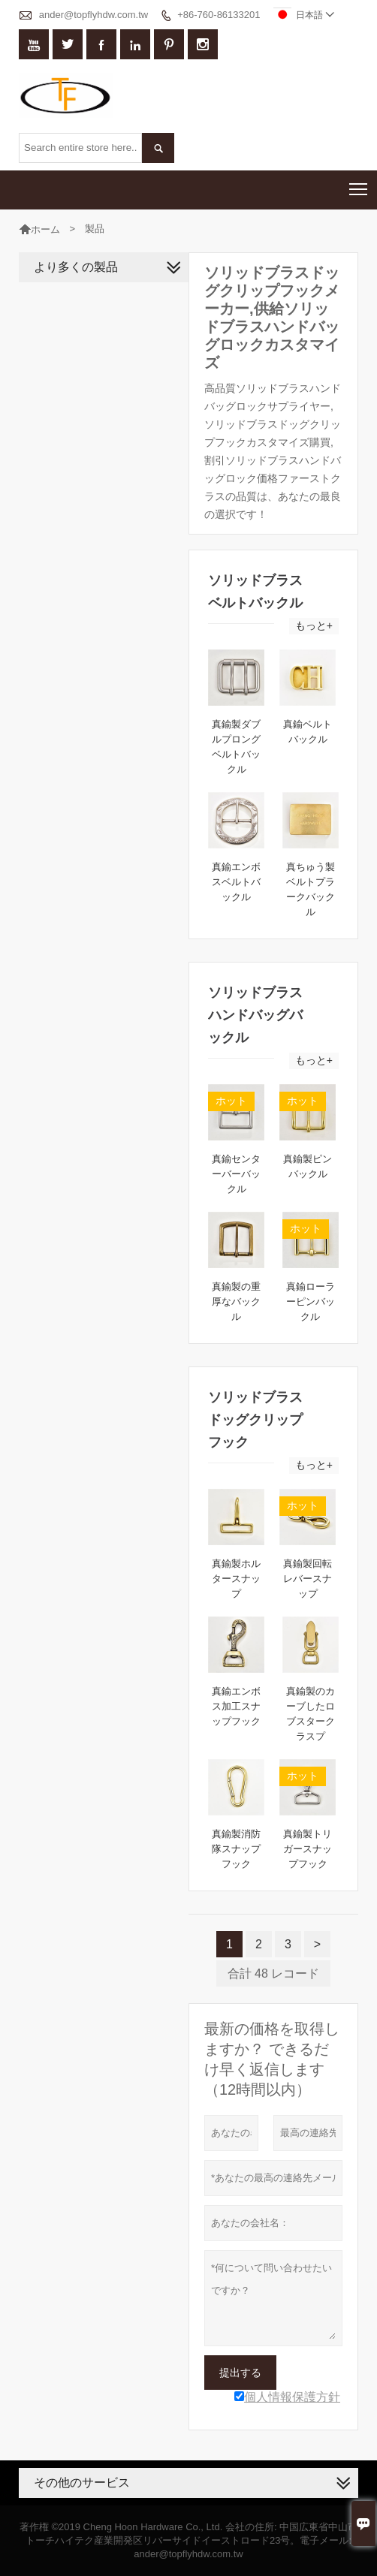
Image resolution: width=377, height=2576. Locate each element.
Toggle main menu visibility (359, 184)
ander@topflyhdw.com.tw (93, 14)
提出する (240, 2373)
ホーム (45, 229)
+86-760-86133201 (218, 14)
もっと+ (314, 625)
